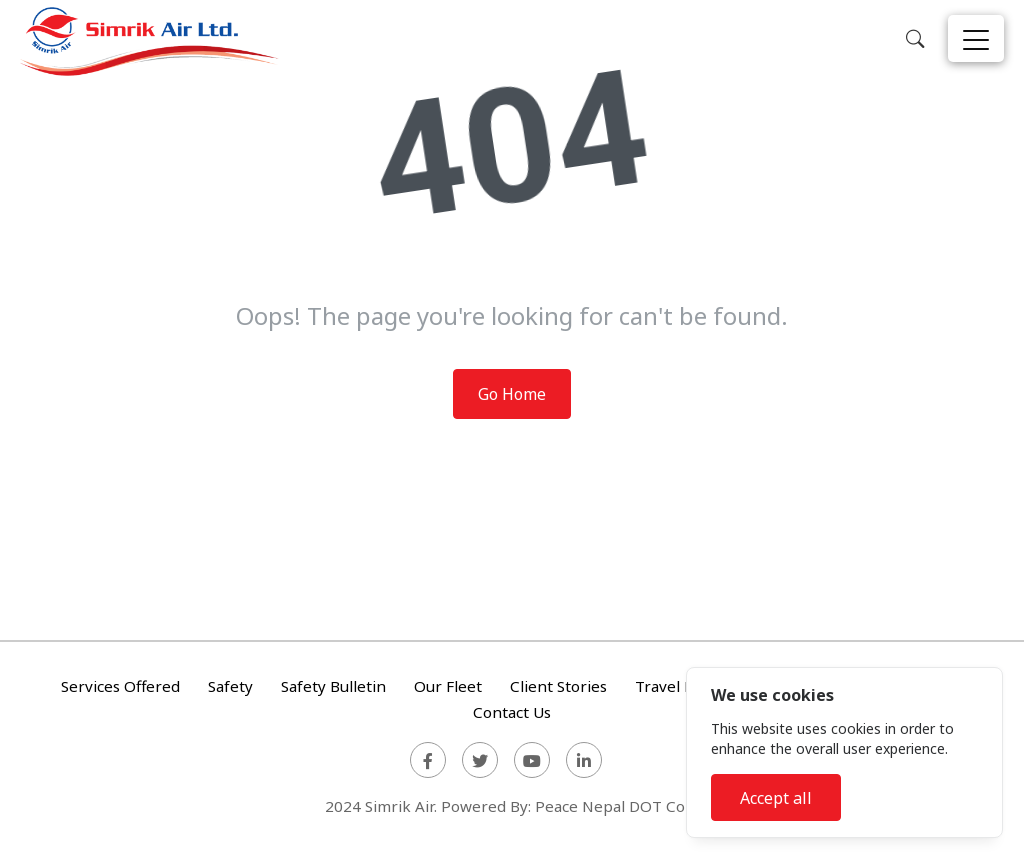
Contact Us (512, 712)
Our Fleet (448, 687)
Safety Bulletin (333, 687)
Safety (230, 687)
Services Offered (120, 687)
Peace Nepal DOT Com (617, 806)
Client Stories (558, 687)
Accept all (776, 798)
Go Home (512, 394)
